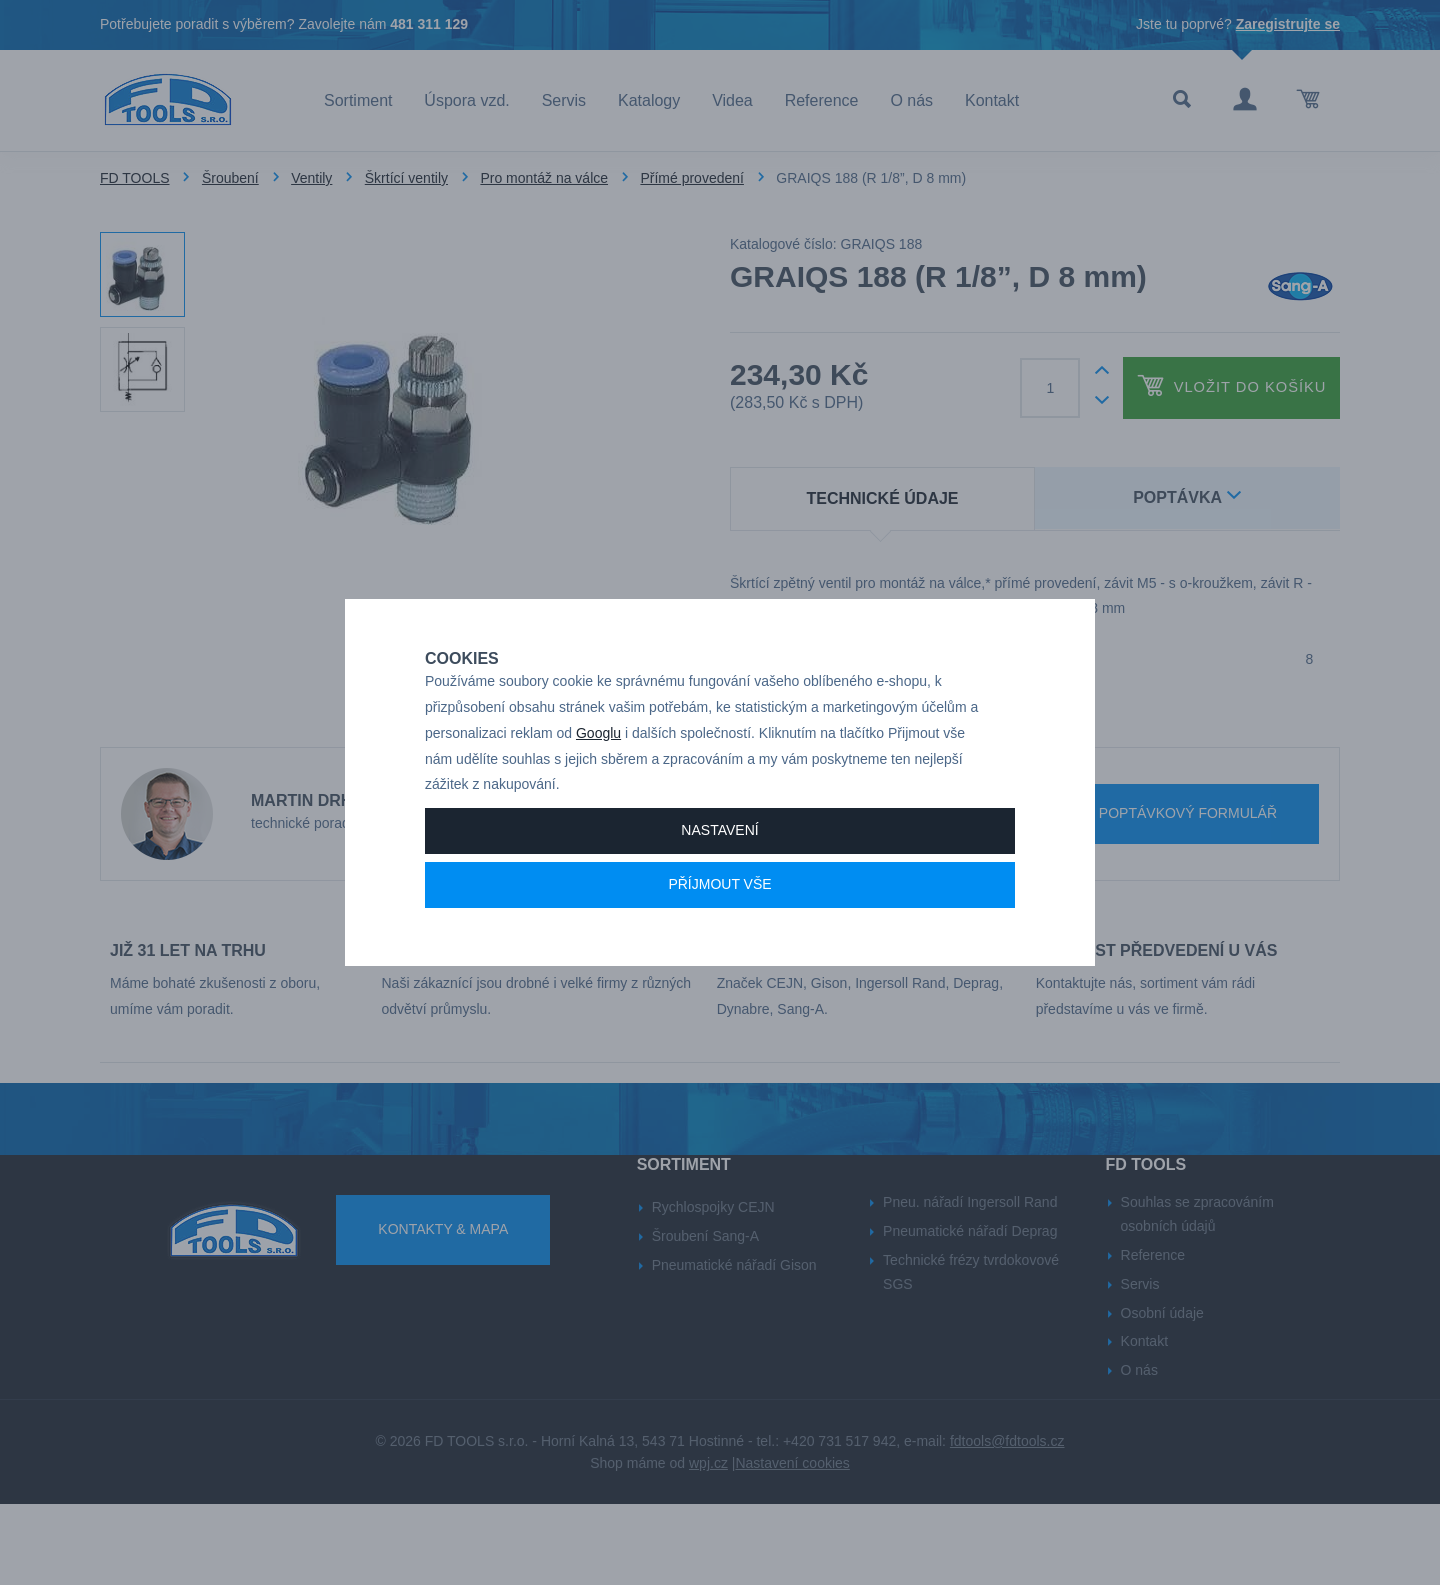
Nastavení (719, 900)
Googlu (598, 803)
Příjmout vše (719, 954)
